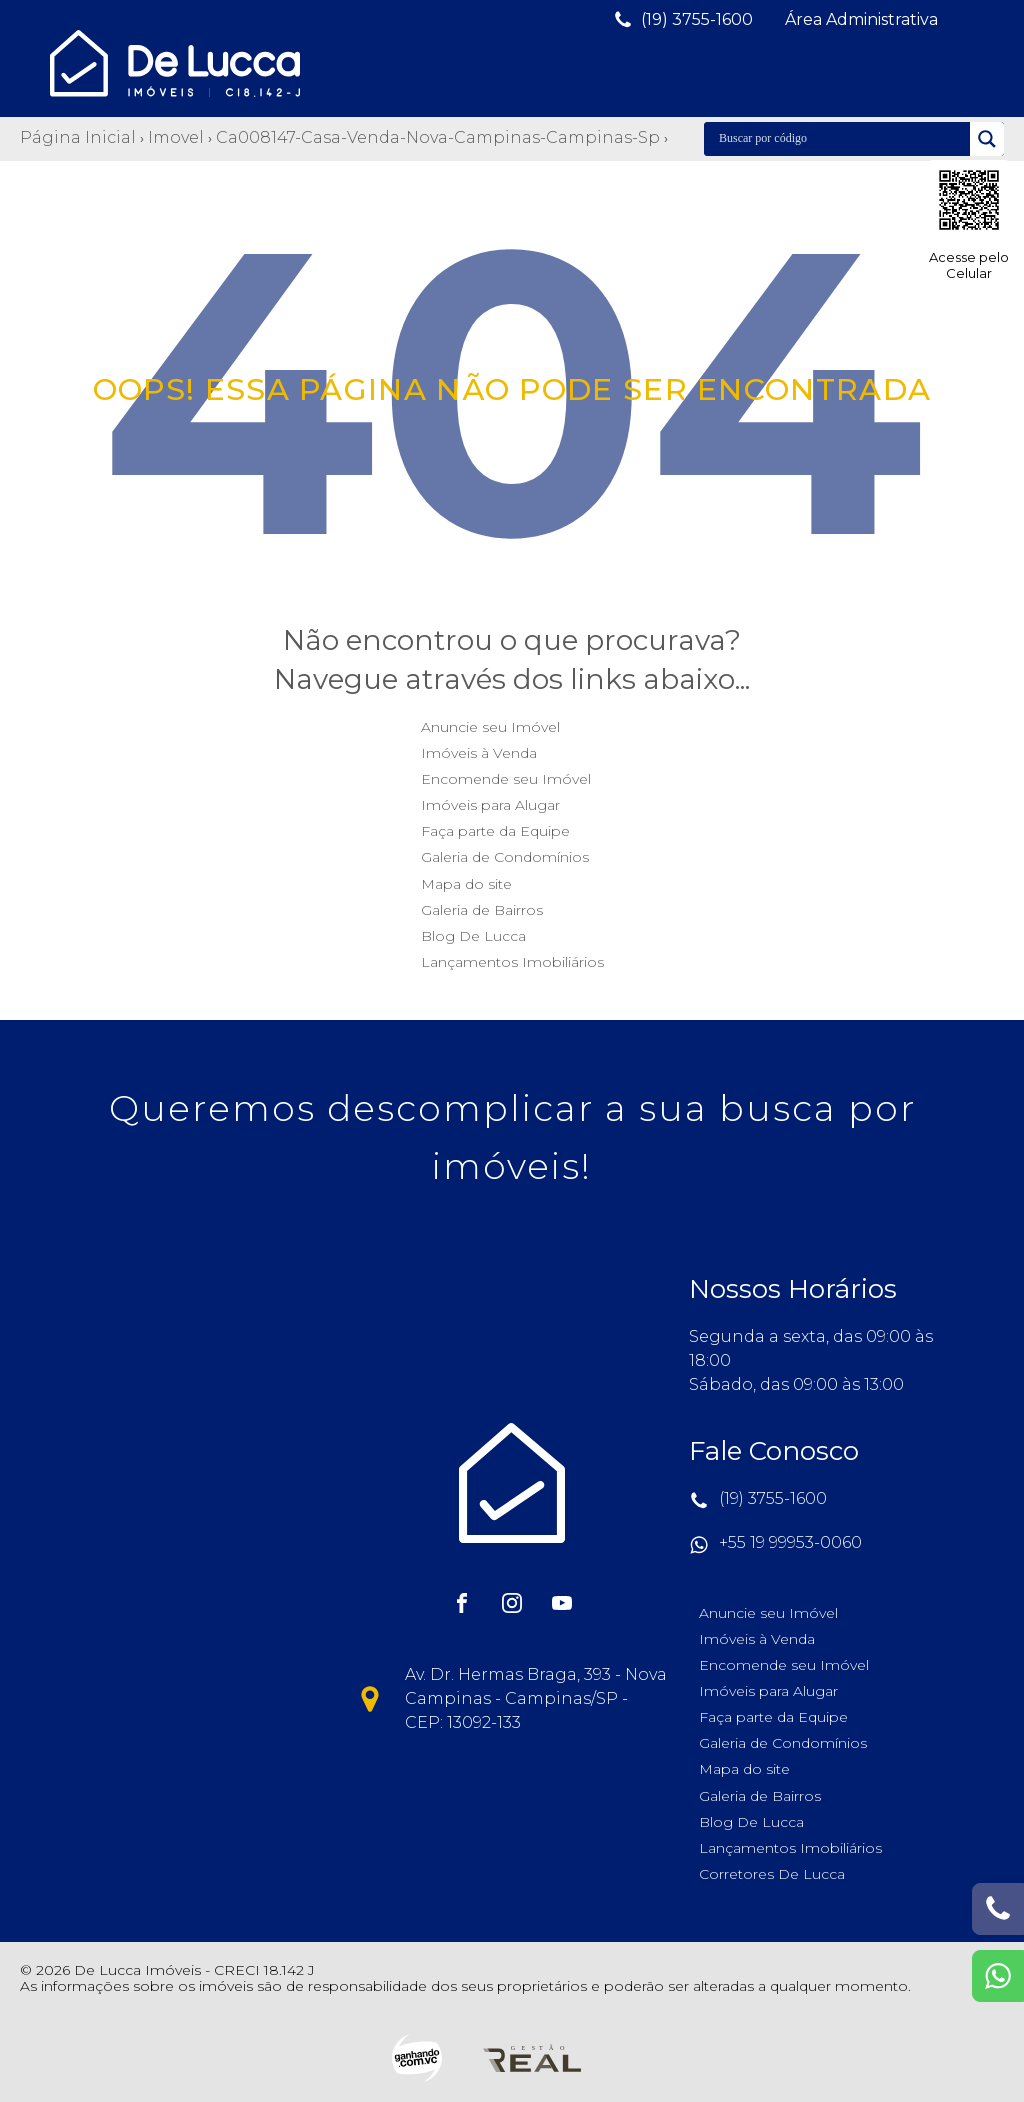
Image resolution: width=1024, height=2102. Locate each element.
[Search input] (842, 139)
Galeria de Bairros (482, 910)
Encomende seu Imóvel (506, 779)
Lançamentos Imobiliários (512, 962)
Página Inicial (78, 137)
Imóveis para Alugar (490, 805)
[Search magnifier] (987, 139)
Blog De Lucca (473, 936)
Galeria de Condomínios (505, 857)
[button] (683, 20)
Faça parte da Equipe (495, 831)
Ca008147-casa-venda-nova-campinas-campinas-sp (438, 137)
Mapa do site (466, 884)
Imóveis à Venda (479, 753)
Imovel (176, 137)
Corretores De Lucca (772, 1874)
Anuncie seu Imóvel (490, 727)
